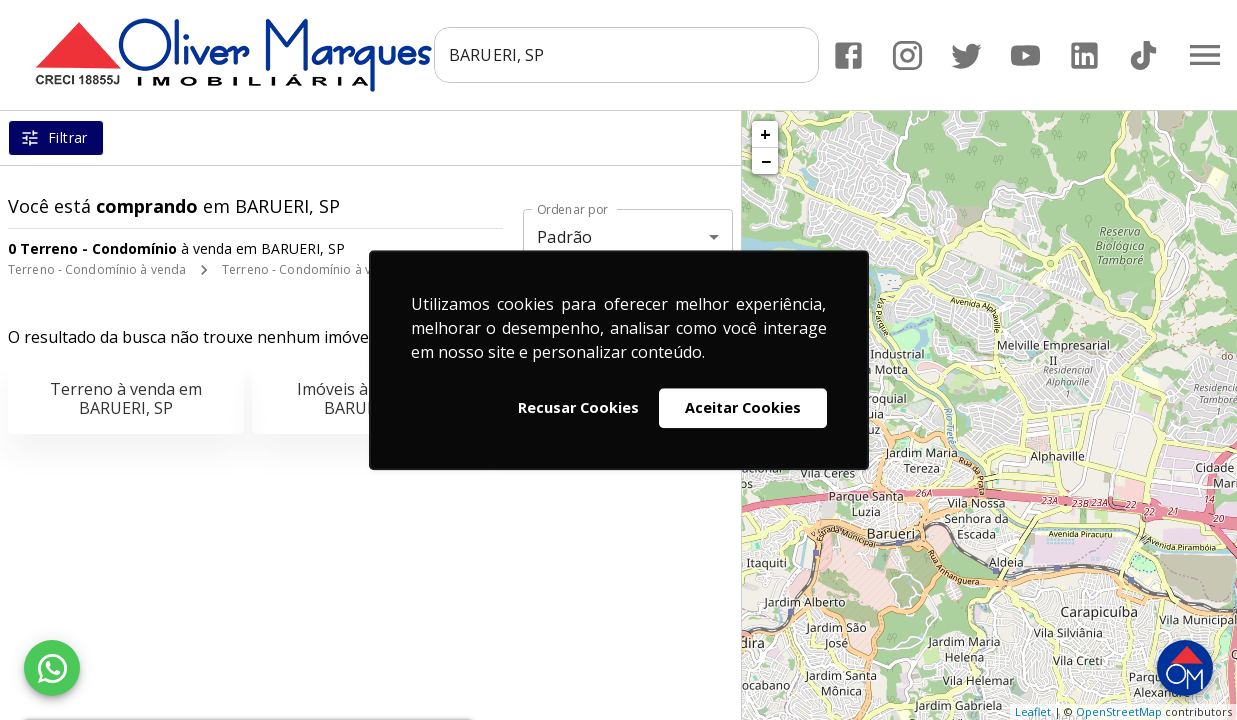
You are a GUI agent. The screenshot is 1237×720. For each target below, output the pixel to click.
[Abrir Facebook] (848, 55)
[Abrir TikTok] (1143, 55)
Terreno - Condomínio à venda (97, 269)
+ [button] (765, 134)
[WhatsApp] (52, 668)
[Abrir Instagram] (907, 55)
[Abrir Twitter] (966, 55)
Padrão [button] (564, 237)
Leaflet (1033, 711)
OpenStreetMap (1119, 711)
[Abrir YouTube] (1025, 55)
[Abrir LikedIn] (1084, 55)
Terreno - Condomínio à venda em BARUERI (347, 269)
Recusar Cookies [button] (578, 407)
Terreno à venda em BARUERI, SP (126, 398)
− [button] (766, 161)
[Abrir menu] (1205, 55)
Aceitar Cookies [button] (743, 407)
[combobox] (626, 55)
